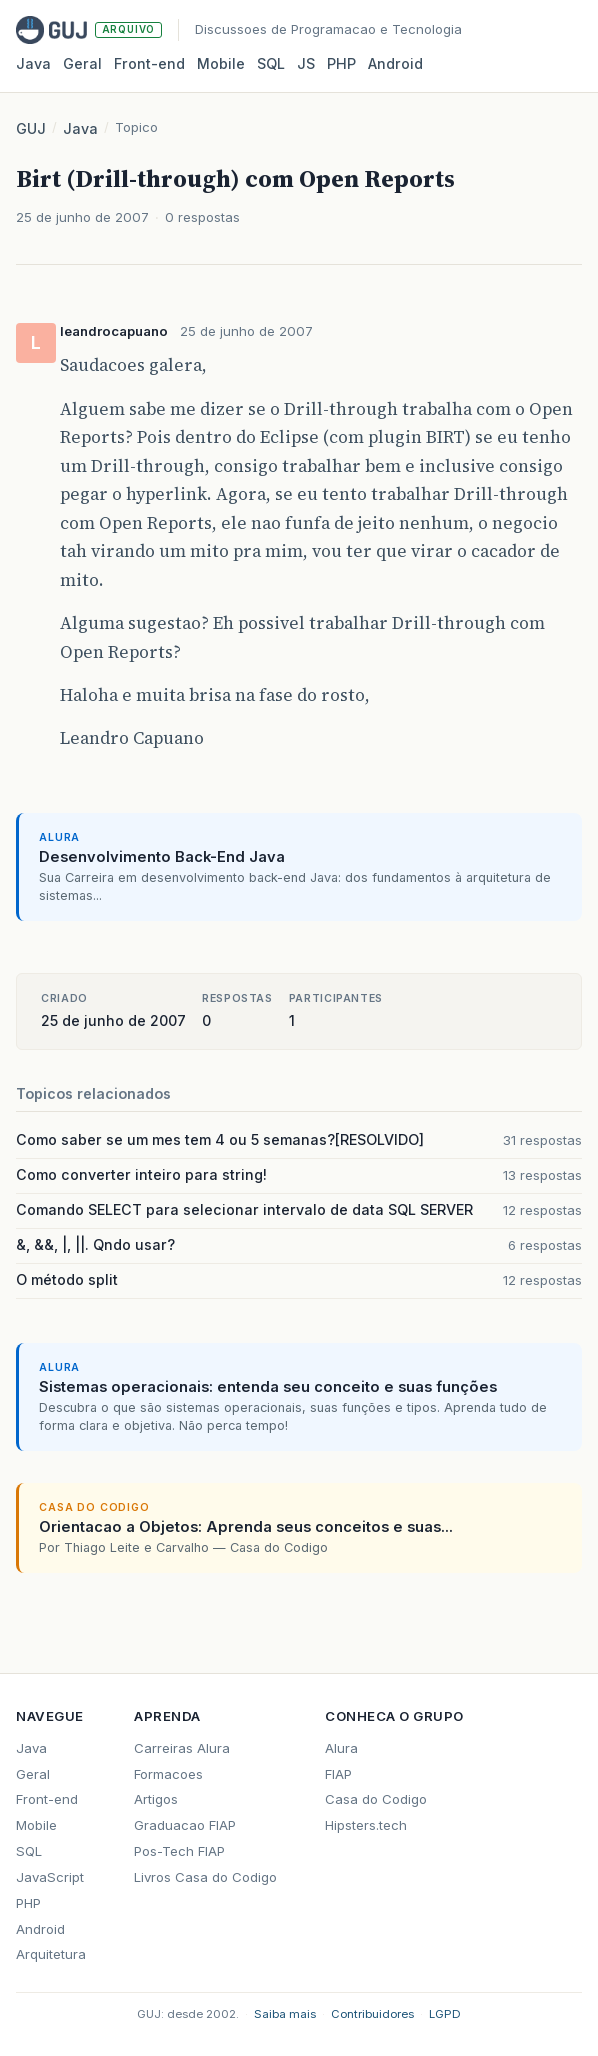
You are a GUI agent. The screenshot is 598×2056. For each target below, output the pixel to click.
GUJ (31, 128)
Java (33, 63)
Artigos (156, 1799)
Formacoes (168, 1774)
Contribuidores (372, 2014)
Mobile (221, 63)
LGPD (445, 2014)
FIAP (338, 1774)
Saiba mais (285, 2014)
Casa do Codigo (376, 1799)
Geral (82, 63)
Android (395, 63)
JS (306, 63)
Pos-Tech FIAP (179, 1851)
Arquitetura (51, 1954)
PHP (341, 63)
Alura (341, 1748)
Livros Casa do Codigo (205, 1877)
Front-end (47, 1799)
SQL (271, 63)
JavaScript (50, 1877)
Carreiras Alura (182, 1748)
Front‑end (149, 63)
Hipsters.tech (366, 1825)
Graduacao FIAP (185, 1825)
